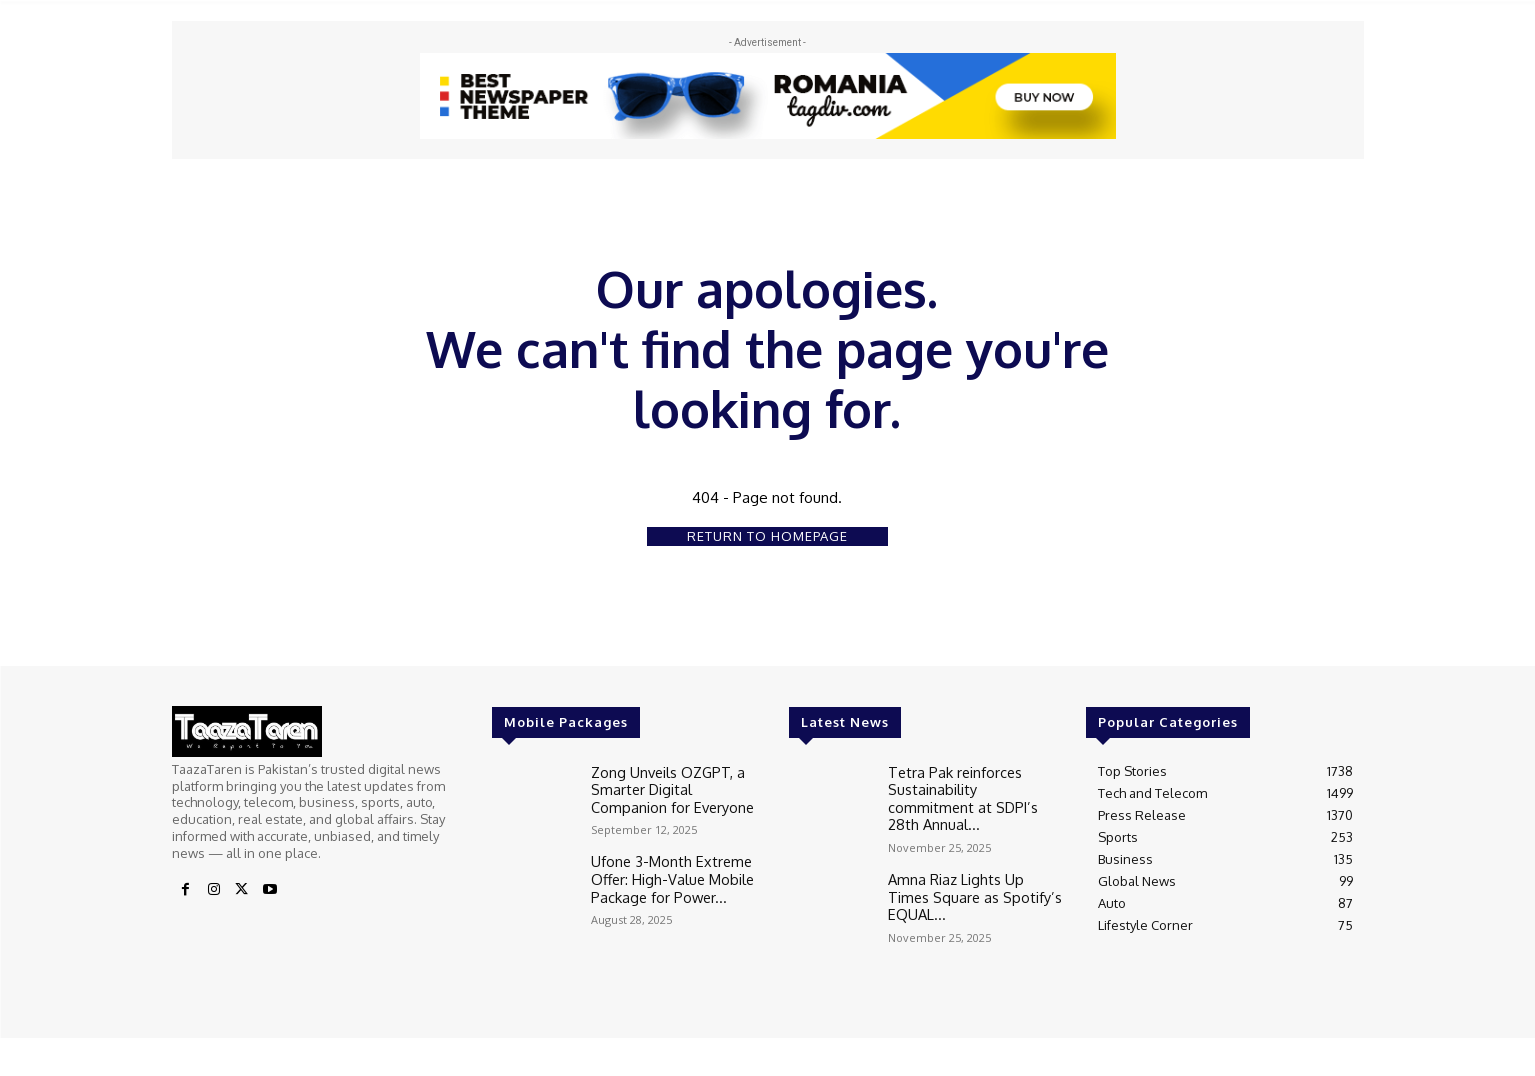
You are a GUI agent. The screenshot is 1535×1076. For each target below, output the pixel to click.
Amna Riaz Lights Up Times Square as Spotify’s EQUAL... (972, 866)
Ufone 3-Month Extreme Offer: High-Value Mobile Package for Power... (665, 873)
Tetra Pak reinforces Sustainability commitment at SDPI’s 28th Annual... (973, 786)
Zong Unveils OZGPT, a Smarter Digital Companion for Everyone (672, 786)
